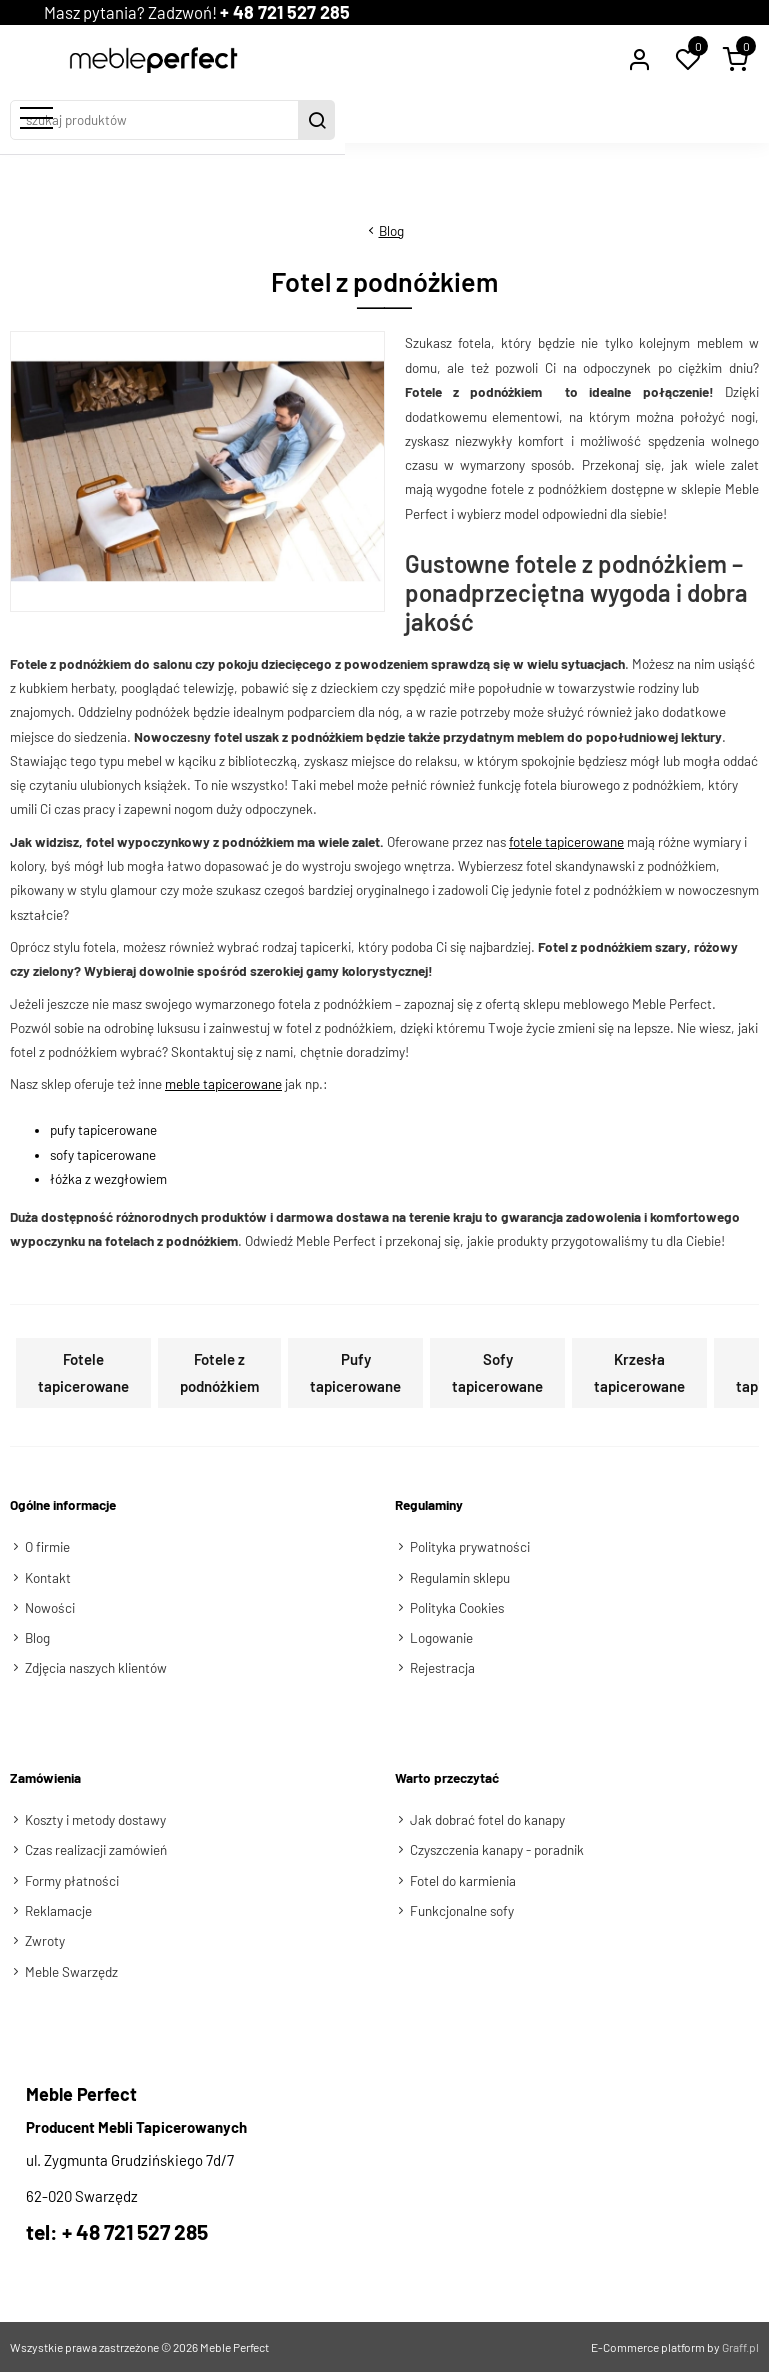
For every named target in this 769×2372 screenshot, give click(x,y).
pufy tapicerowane (103, 1130)
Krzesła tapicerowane (639, 1372)
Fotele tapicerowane (83, 1372)
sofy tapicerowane (103, 1154)
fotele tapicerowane (566, 841)
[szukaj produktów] (367, 119)
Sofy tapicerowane (497, 1372)
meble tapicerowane (223, 1084)
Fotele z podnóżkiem (219, 1372)
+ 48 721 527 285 (310, 12)
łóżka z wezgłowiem (108, 1178)
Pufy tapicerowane (355, 1372)
